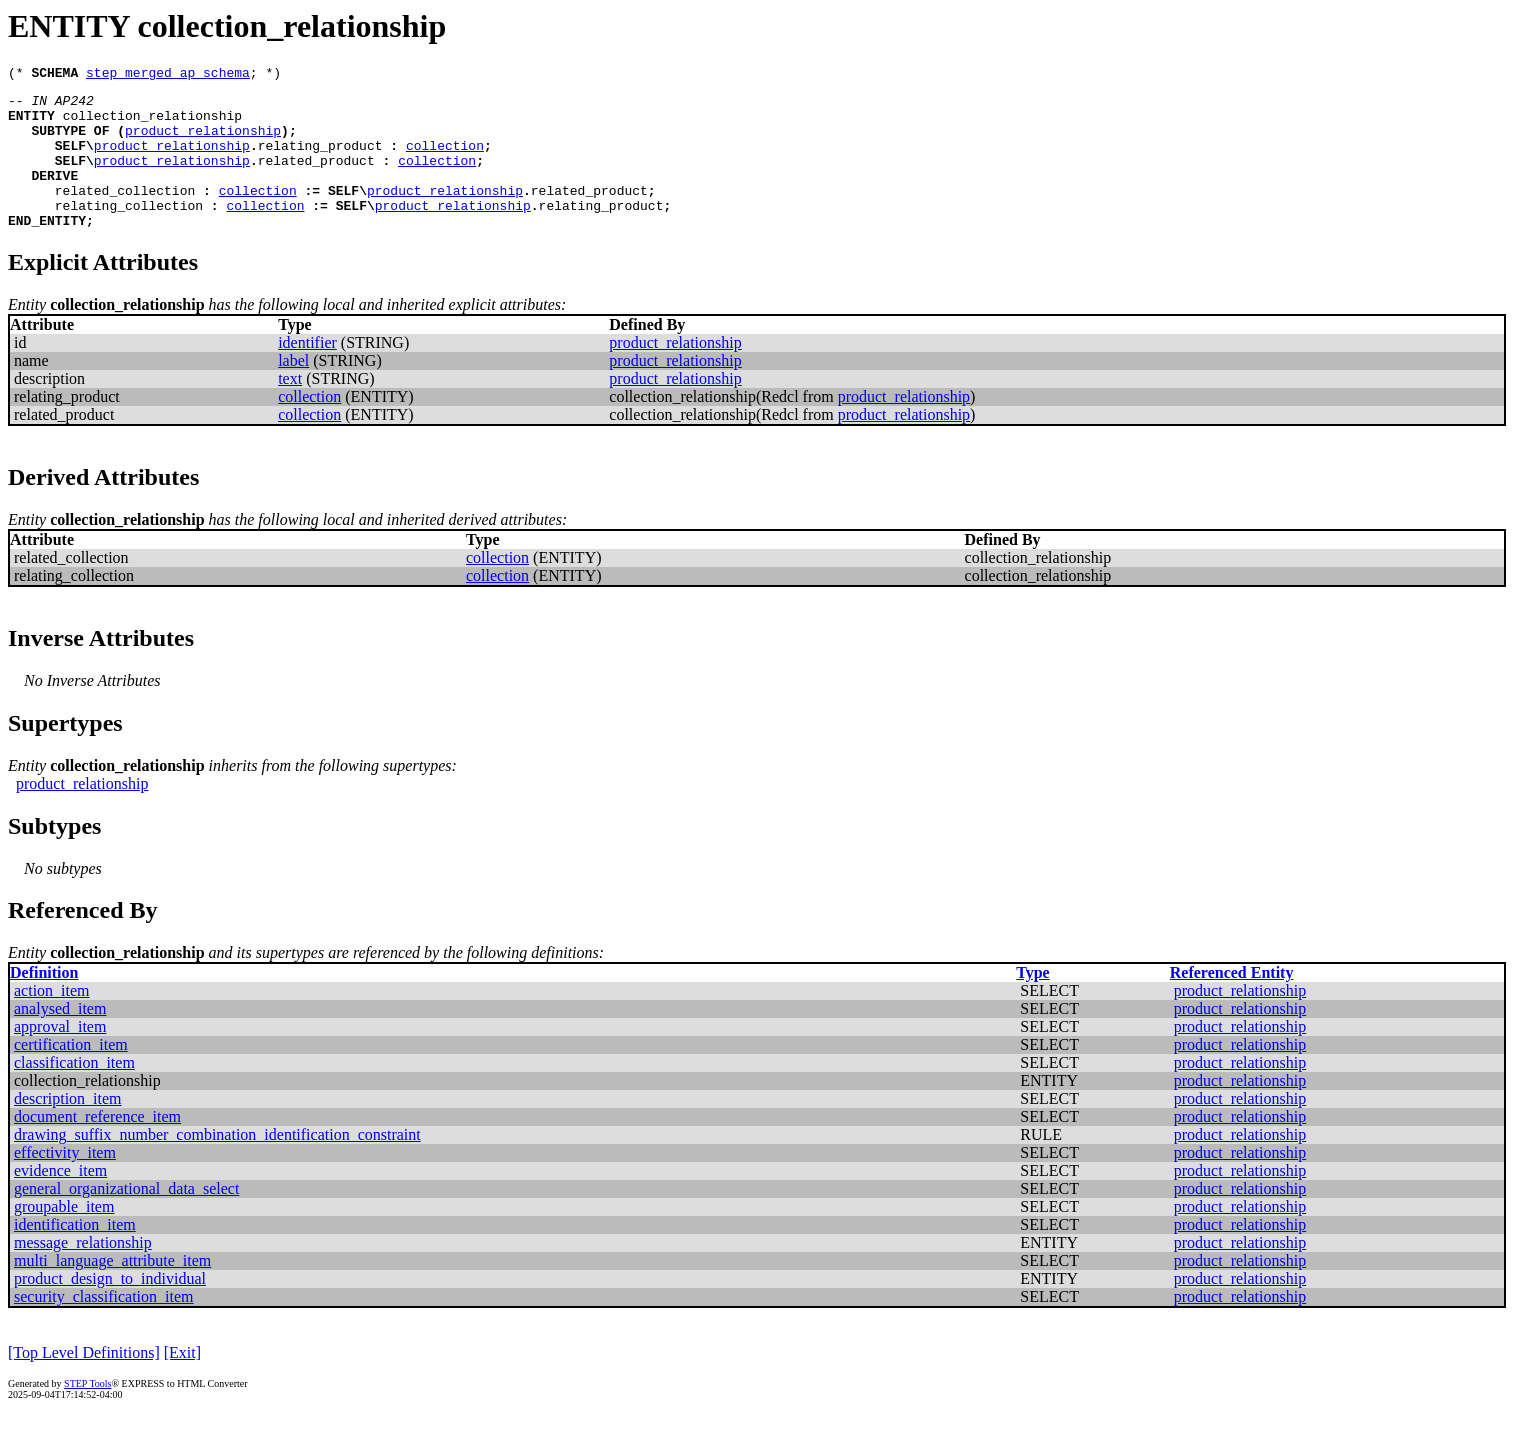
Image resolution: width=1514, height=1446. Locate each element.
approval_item (60, 1056)
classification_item (74, 1092)
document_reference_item (97, 1146)
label (293, 390)
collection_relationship (152, 124)
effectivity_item (65, 1182)
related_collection (125, 214)
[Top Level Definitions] (84, 1382)
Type (1032, 1002)
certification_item (71, 1074)
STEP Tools (87, 1413)
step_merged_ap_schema (168, 75)
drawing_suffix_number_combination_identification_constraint (217, 1164)
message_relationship (83, 1272)
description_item (68, 1128)
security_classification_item (104, 1326)
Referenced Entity (1232, 1002)
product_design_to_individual (110, 1308)
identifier (307, 372)
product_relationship (203, 142)
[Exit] (182, 1382)
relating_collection (129, 232)
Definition (44, 1002)
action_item (52, 1020)
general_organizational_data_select (126, 1218)
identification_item (75, 1254)
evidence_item (60, 1200)
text (290, 408)
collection (445, 160)
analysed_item (60, 1038)
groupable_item (64, 1236)
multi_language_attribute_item (112, 1290)
